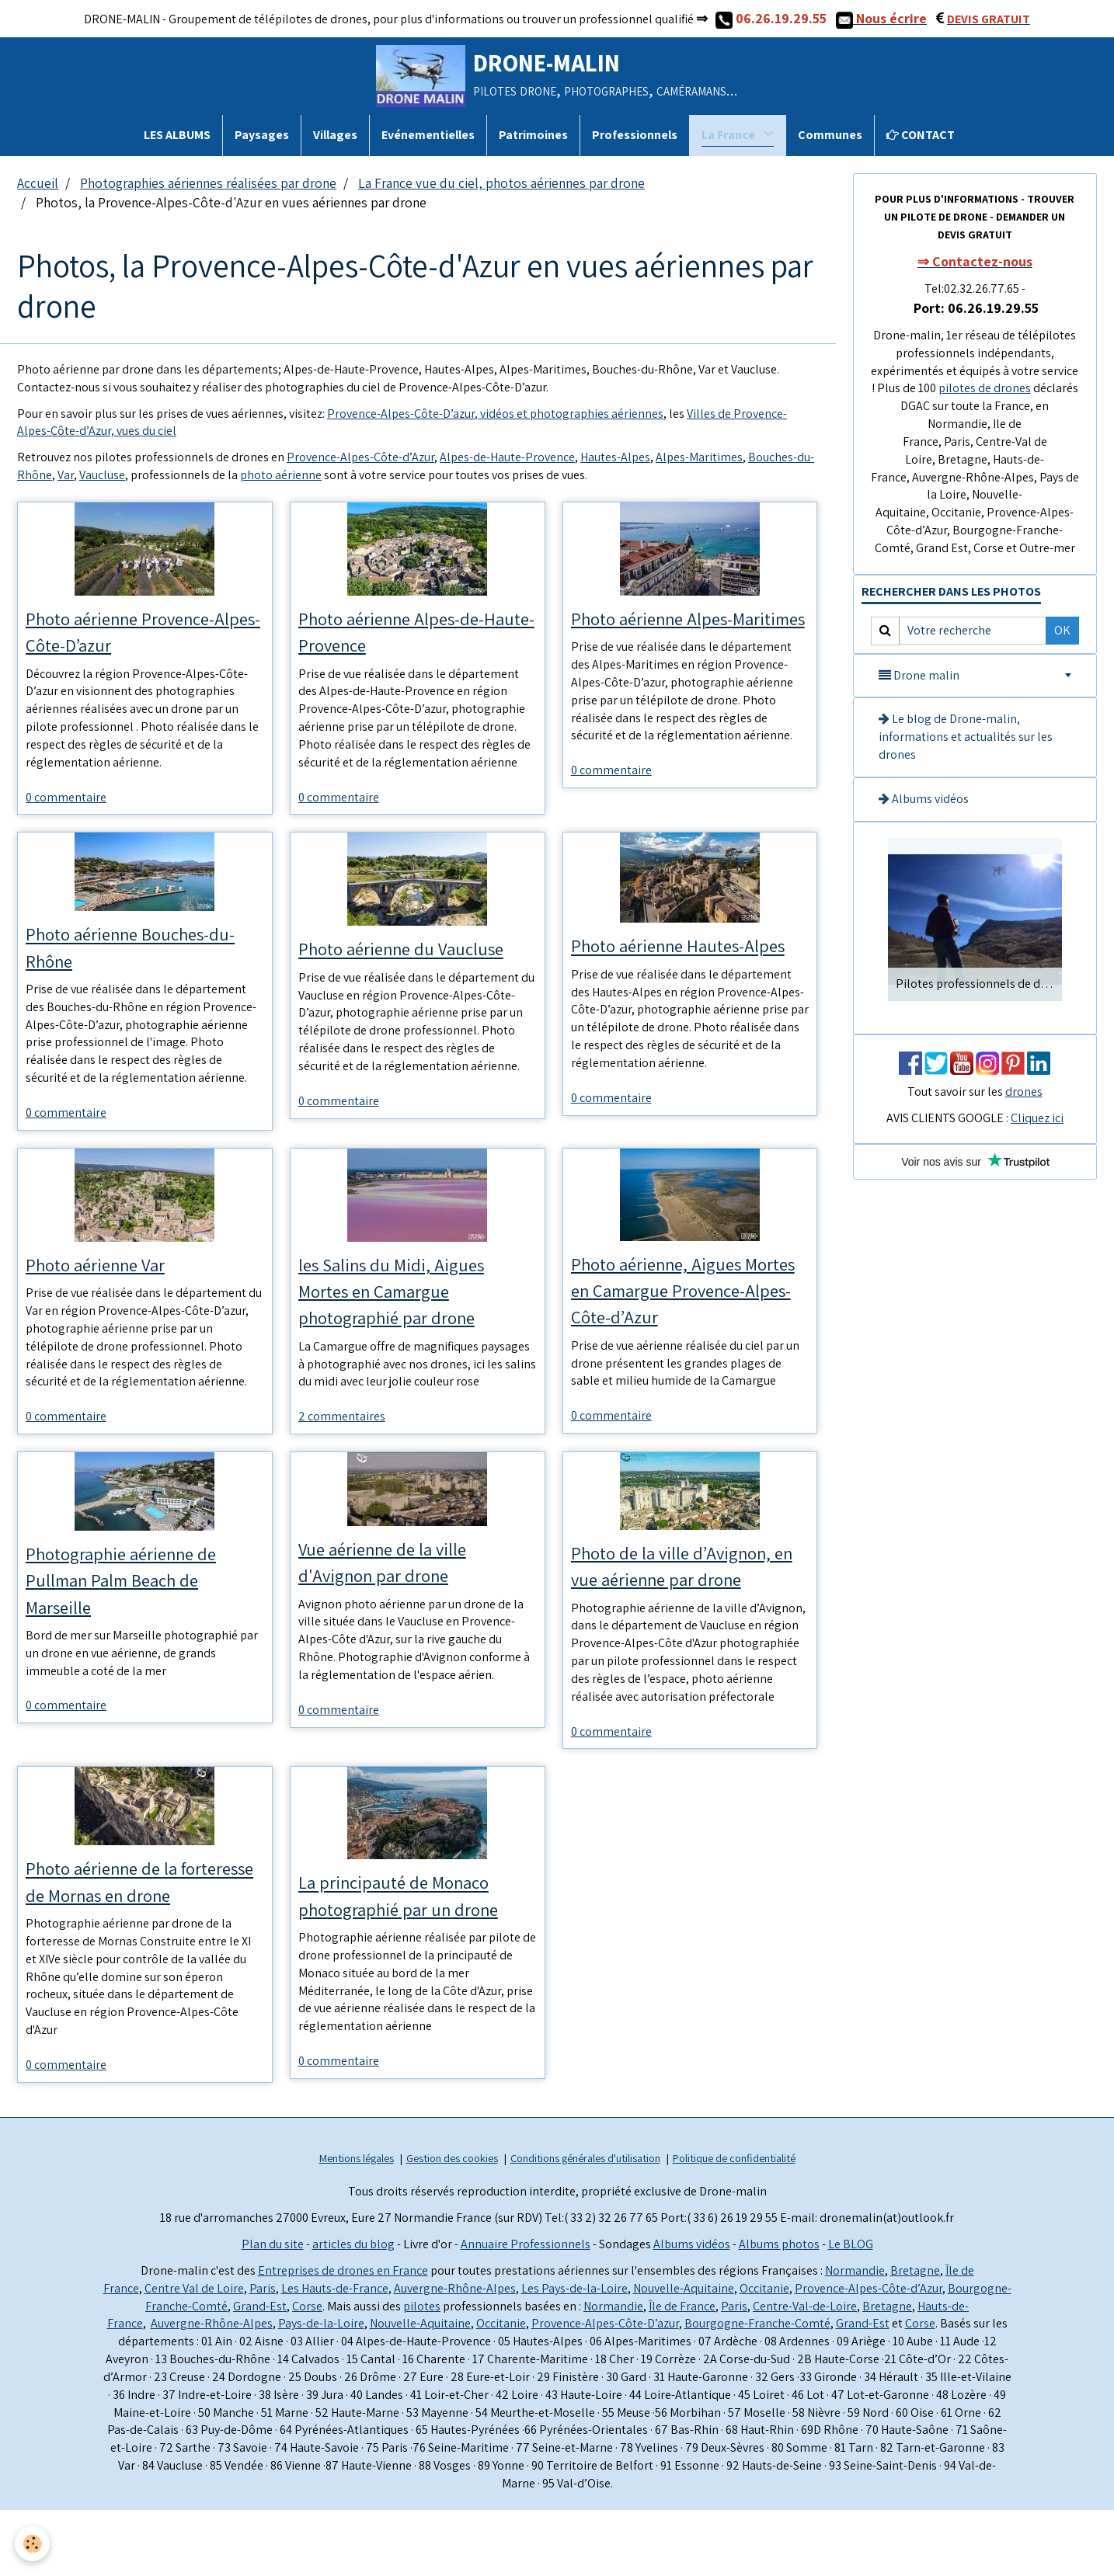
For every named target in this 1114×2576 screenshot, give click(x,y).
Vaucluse (102, 475)
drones (1024, 1091)
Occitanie (764, 2354)
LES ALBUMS (177, 135)
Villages (335, 135)
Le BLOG (850, 2310)
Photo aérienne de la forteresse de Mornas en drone (128, 1930)
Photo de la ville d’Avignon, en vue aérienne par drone (686, 1595)
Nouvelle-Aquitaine (683, 2354)
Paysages (262, 135)
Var (65, 475)
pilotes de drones (984, 388)
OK (1062, 630)
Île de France (682, 2372)
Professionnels (634, 135)
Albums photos (779, 2310)
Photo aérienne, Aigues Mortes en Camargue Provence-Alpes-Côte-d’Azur (690, 1314)
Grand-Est (260, 2372)
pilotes (421, 2372)
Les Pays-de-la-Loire (574, 2354)
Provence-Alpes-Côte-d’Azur (360, 457)
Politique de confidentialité (734, 2223)
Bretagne (915, 2336)
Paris (262, 2354)
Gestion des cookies (452, 2223)
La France (729, 135)
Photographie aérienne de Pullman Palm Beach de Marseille (136, 1611)
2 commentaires (341, 1444)
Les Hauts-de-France (334, 2354)
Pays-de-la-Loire (321, 2390)
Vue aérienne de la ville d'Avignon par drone (395, 1591)
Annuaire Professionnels (525, 2310)
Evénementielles (428, 135)
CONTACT (920, 135)
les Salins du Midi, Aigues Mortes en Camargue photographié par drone (404, 1315)
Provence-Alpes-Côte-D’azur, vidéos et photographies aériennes (495, 413)
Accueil (37, 183)
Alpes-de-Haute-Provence (507, 457)
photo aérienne (281, 475)
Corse (307, 2372)
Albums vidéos (924, 799)
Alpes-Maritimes (699, 457)
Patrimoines (533, 135)
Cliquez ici (1037, 1118)
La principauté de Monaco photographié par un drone (411, 1929)
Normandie (855, 2336)
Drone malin (919, 675)
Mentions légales (356, 2223)
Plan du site (273, 2310)
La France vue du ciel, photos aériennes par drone (501, 183)
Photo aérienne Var (107, 1286)
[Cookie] (33, 2543)
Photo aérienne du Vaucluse (416, 954)
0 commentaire (66, 802)
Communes (830, 135)
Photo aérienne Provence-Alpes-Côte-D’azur (136, 633)
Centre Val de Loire (194, 2354)
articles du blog (353, 2310)
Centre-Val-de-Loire (805, 2372)
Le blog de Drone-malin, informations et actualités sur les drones (966, 737)
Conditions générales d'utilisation (585, 2223)
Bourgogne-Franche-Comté (757, 2390)
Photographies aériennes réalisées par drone (208, 183)
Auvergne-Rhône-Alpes (455, 2354)
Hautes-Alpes (615, 457)
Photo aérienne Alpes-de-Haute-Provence (405, 633)
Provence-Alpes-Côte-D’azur (605, 2390)
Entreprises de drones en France (343, 2336)
